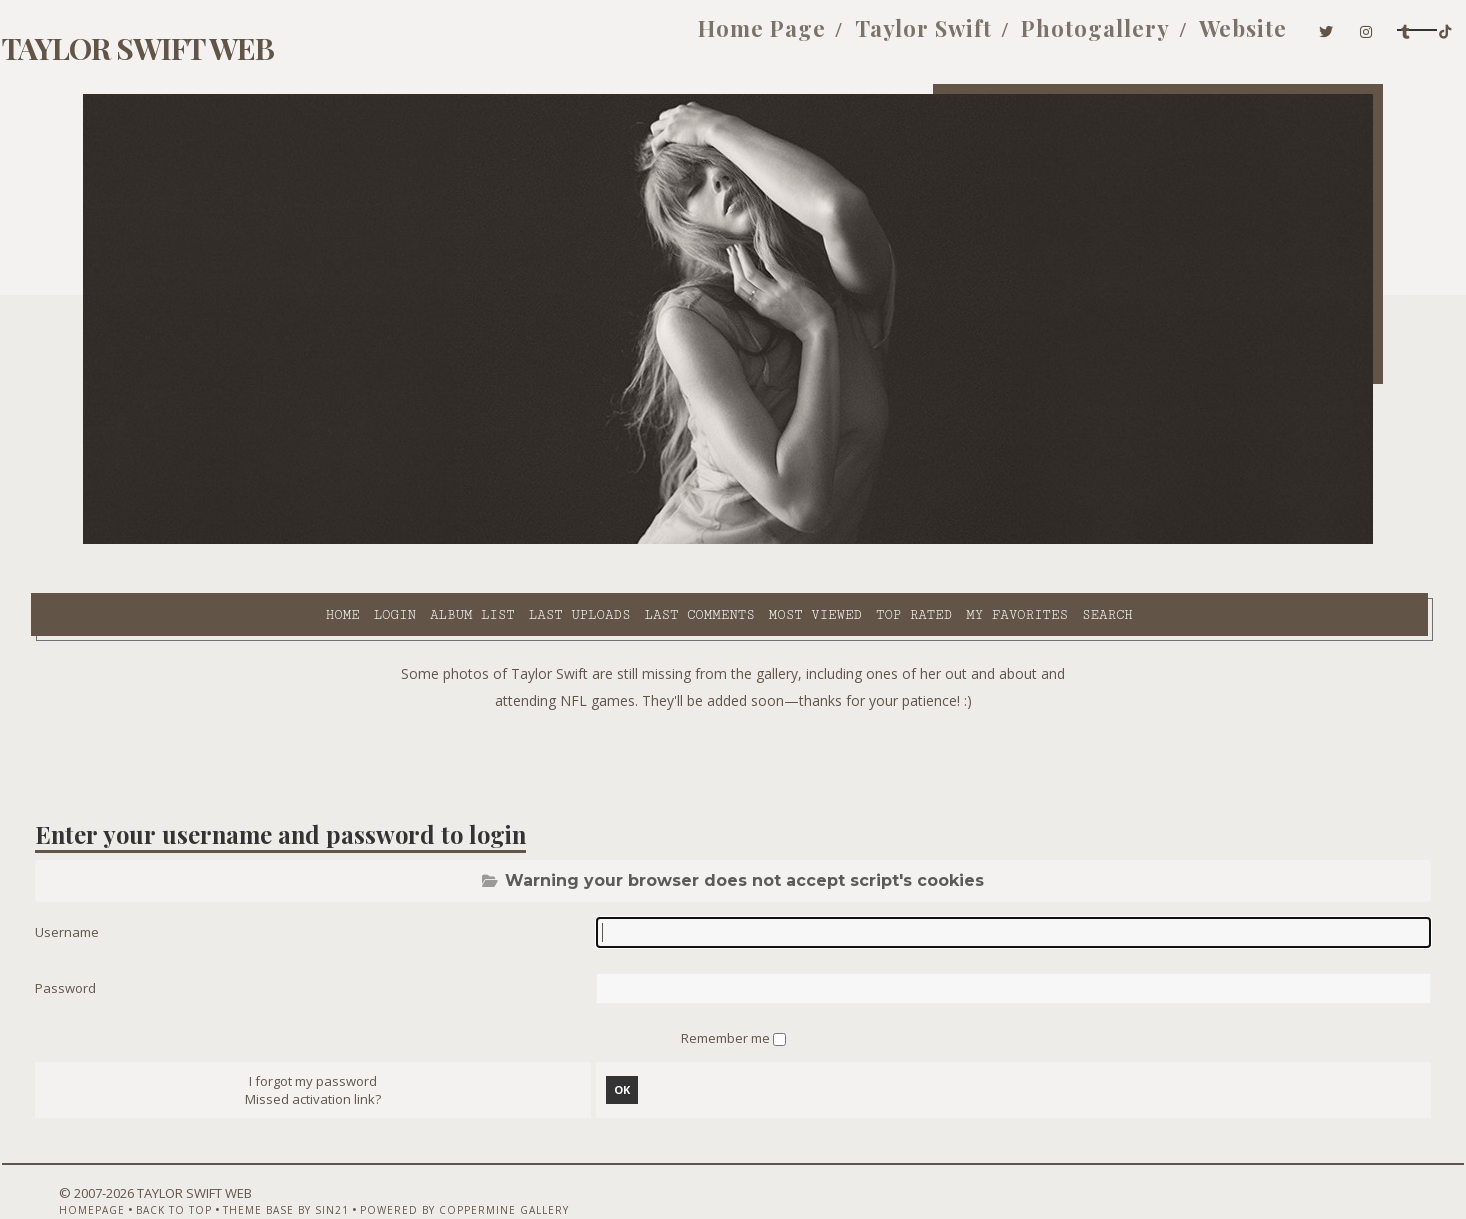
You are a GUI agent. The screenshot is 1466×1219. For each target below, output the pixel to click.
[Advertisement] (733, 710)
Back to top (198, 1166)
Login (218, 541)
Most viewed (638, 541)
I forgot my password (345, 1037)
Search (931, 541)
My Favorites (841, 541)
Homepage (116, 1166)
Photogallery (935, 38)
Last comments (523, 541)
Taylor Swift (763, 38)
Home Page (602, 38)
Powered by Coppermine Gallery (488, 1166)
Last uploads (404, 541)
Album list (296, 541)
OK (633, 1045)
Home (166, 541)
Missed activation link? (345, 1055)
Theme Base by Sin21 (310, 1166)
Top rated (738, 541)
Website (1083, 38)
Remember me (727, 991)
